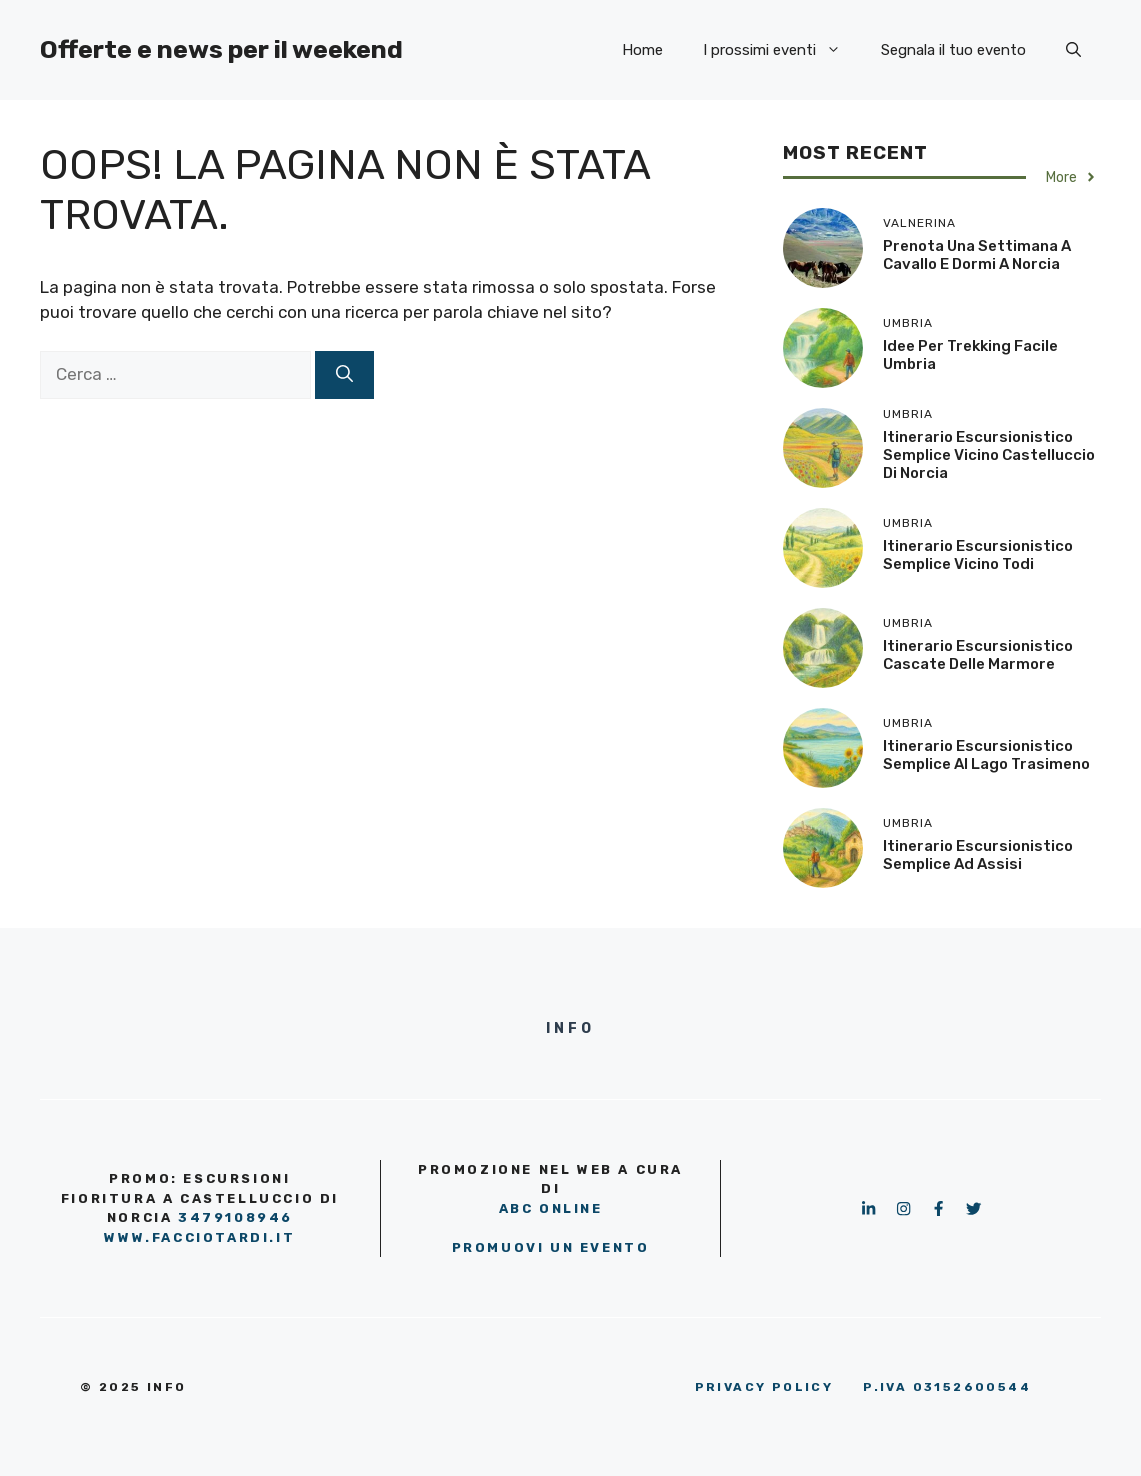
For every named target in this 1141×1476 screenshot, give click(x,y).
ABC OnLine (551, 1208)
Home (642, 50)
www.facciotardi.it (199, 1237)
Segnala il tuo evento (953, 50)
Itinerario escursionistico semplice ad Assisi (978, 855)
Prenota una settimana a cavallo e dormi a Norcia (977, 255)
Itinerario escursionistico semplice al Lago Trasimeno (986, 755)
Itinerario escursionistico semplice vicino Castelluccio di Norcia (989, 455)
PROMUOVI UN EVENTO (551, 1247)
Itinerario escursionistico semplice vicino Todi (978, 555)
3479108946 (235, 1217)
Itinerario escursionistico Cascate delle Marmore (978, 655)
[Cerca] (344, 375)
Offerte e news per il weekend (221, 49)
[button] (1073, 50)
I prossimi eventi (782, 50)
